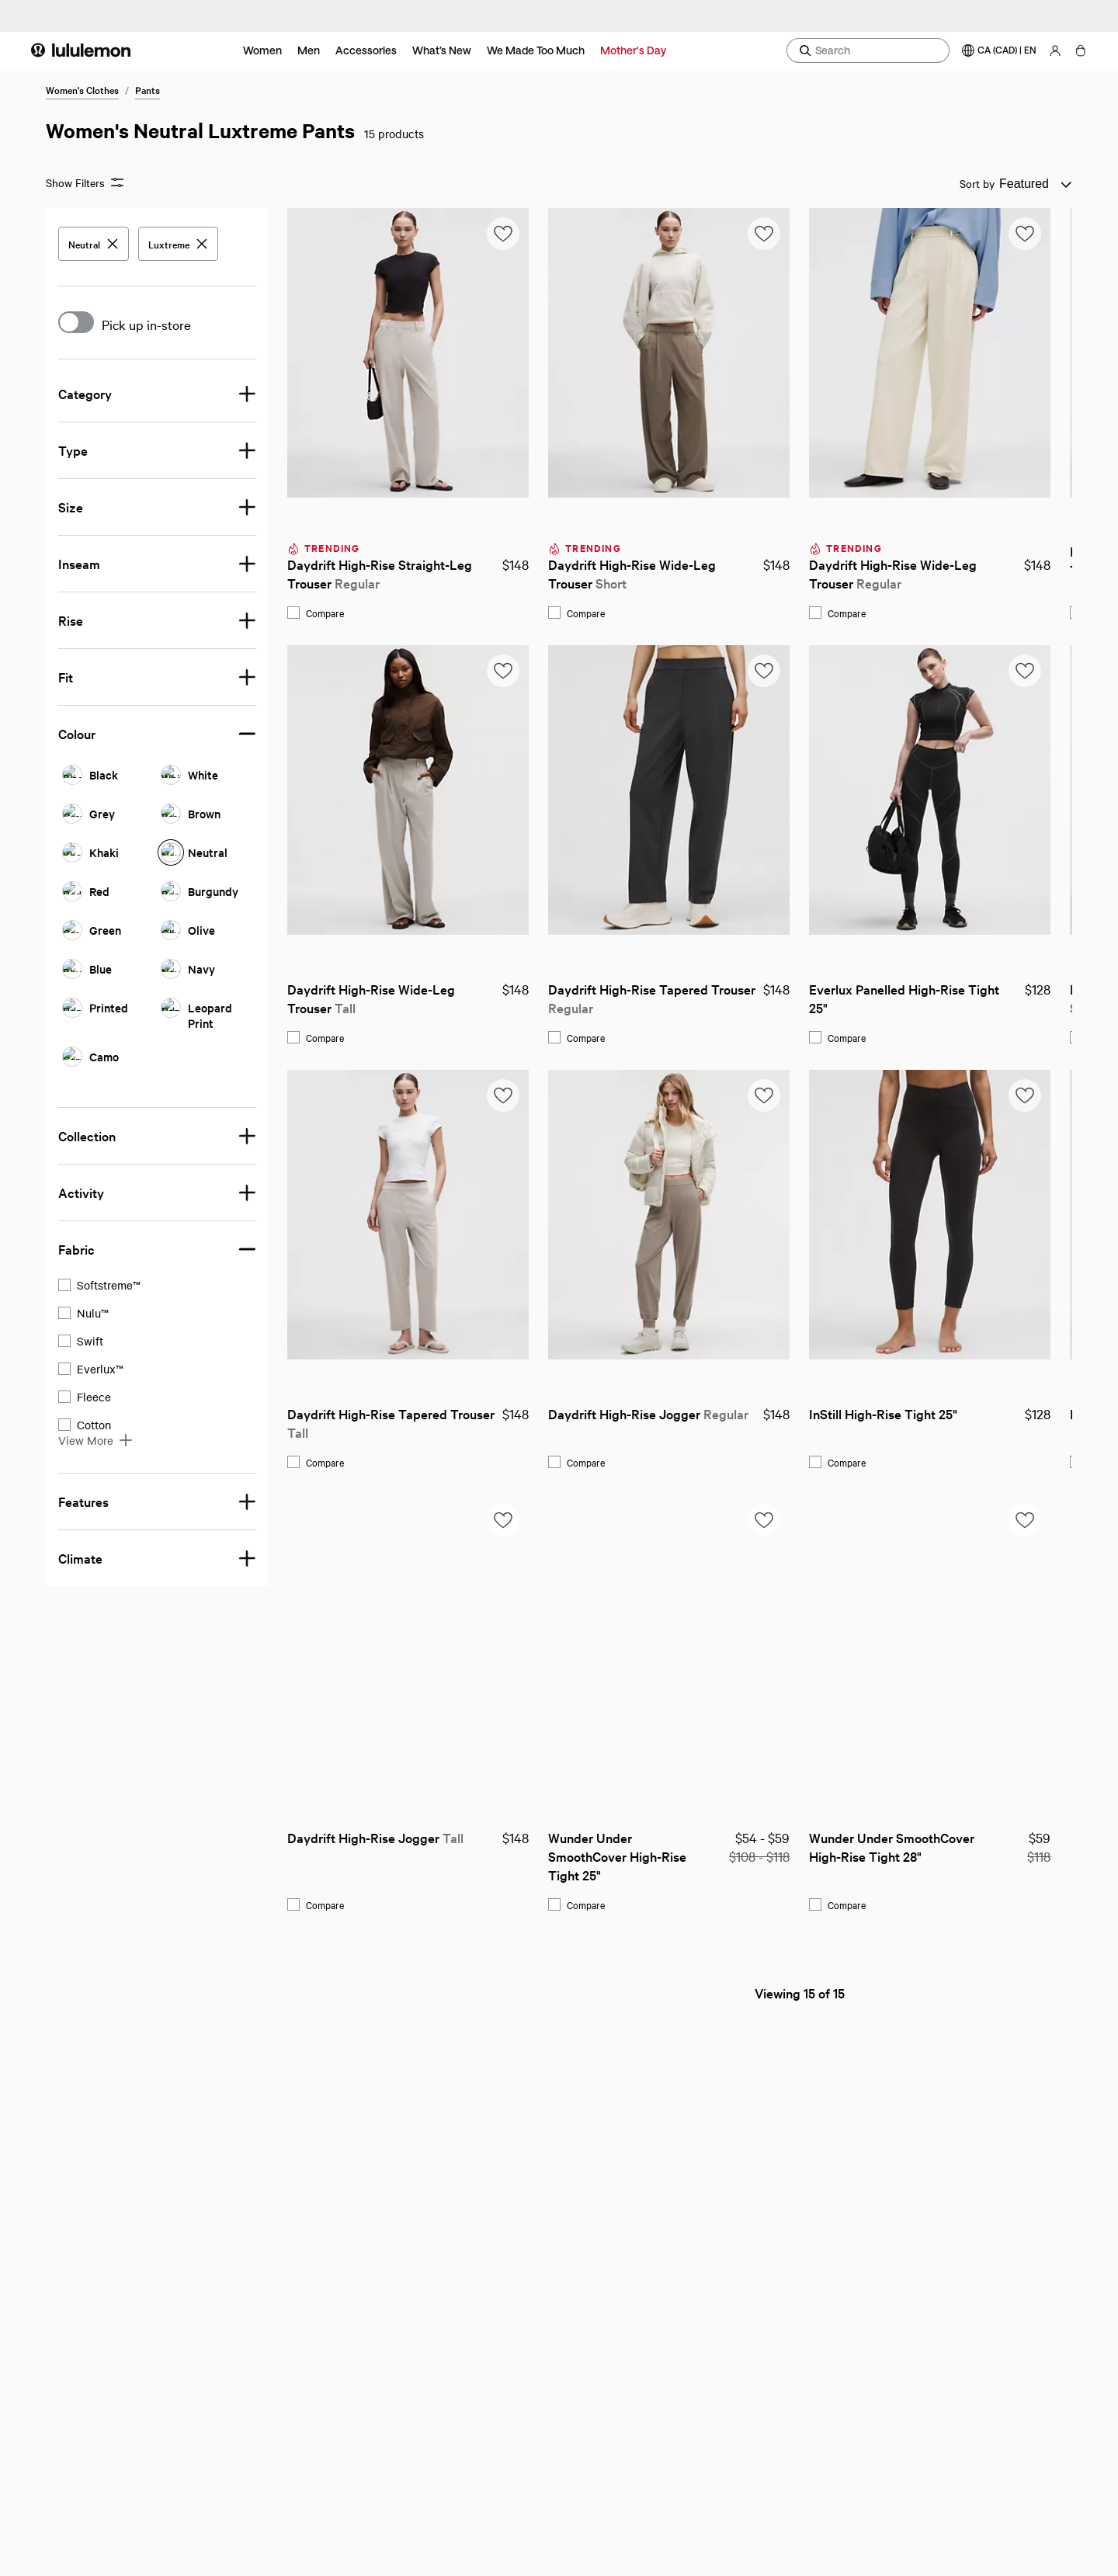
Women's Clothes (82, 89)
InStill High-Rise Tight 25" (642, 1413)
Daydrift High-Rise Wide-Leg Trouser (392, 573)
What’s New (441, 50)
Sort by (977, 183)
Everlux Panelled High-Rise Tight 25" (664, 998)
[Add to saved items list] (261, 233)
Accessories (366, 50)
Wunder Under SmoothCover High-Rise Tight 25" (377, 1855)
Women (262, 50)
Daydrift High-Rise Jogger (407, 1413)
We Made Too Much (536, 50)
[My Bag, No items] (1080, 50)
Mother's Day (633, 50)
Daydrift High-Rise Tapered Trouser (411, 998)
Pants (147, 89)
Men (308, 50)
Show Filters (84, 182)
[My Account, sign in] (1055, 50)
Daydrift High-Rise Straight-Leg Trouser (140, 573)
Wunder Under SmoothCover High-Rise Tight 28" (652, 1846)
